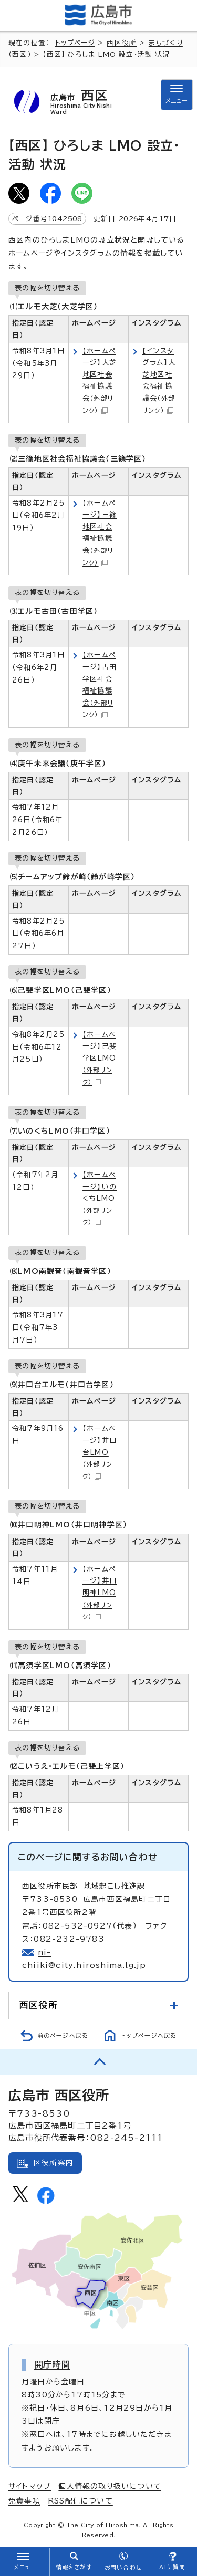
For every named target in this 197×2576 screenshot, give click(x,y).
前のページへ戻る (63, 2035)
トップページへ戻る (149, 2035)
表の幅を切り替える (47, 287)
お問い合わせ (123, 2567)
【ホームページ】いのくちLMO (99, 1198)
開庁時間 (52, 2364)
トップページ (75, 42)
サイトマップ (29, 2486)
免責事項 (24, 2501)
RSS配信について (80, 2501)
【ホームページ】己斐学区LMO (99, 1058)
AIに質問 (172, 2567)
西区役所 (122, 42)
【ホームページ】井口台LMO (99, 1452)
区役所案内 (54, 2162)
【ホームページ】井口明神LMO (99, 1592)
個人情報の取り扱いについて (109, 2486)
